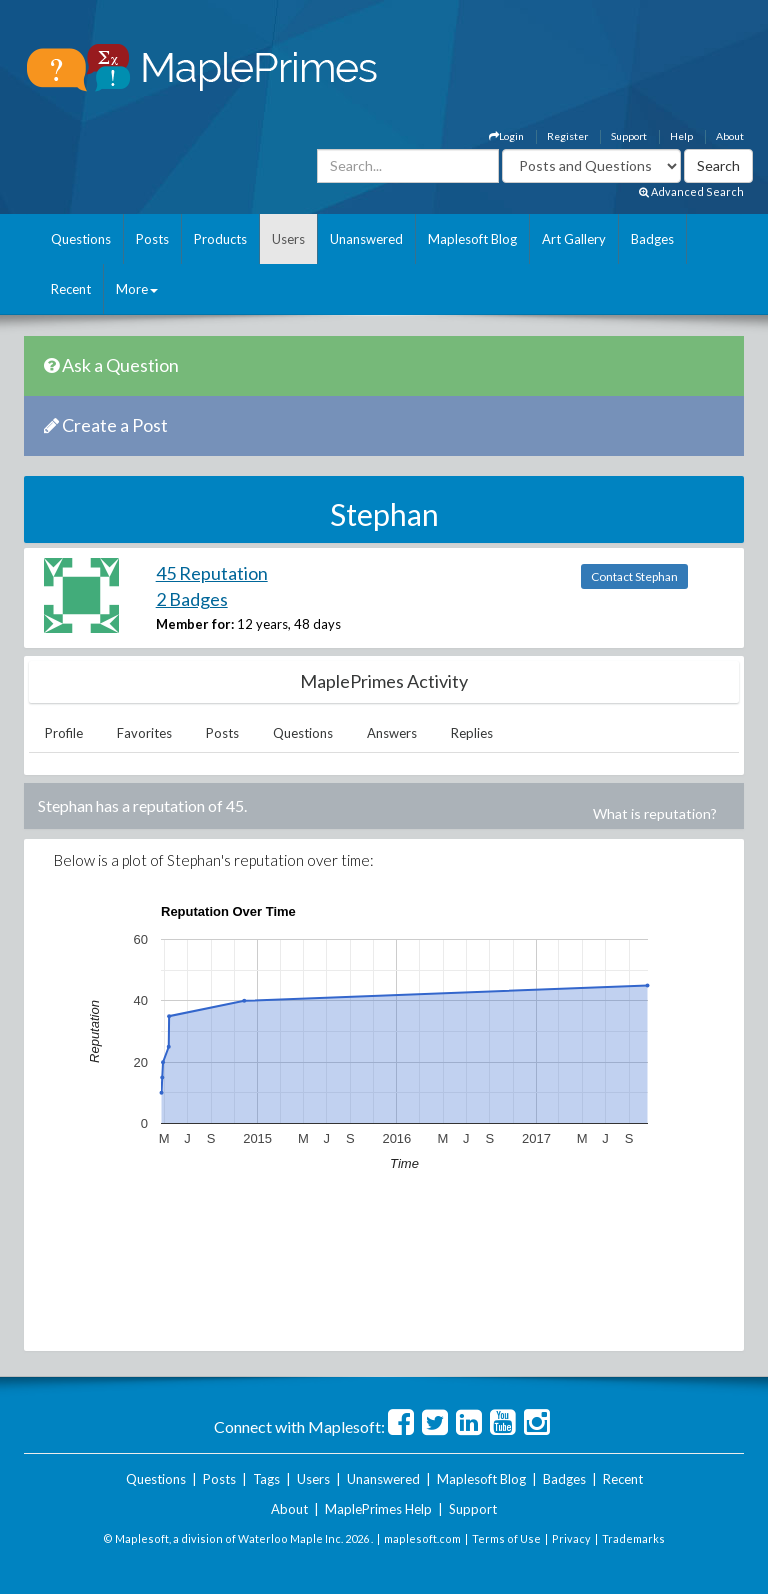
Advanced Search (691, 191)
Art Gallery (574, 239)
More (137, 289)
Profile (64, 733)
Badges (652, 239)
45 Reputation (212, 573)
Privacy (571, 1538)
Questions (81, 239)
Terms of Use (506, 1538)
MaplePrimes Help (378, 1509)
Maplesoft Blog (472, 239)
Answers (392, 733)
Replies (472, 733)
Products (220, 239)
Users (288, 239)
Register (567, 136)
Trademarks (633, 1538)
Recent (71, 289)
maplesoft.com (422, 1538)
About (730, 136)
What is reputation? (655, 813)
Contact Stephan (634, 576)
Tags (266, 1479)
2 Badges (192, 599)
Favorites (144, 733)
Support (629, 136)
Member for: (195, 624)
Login (506, 136)
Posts (152, 239)
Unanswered (366, 239)
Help (681, 136)
